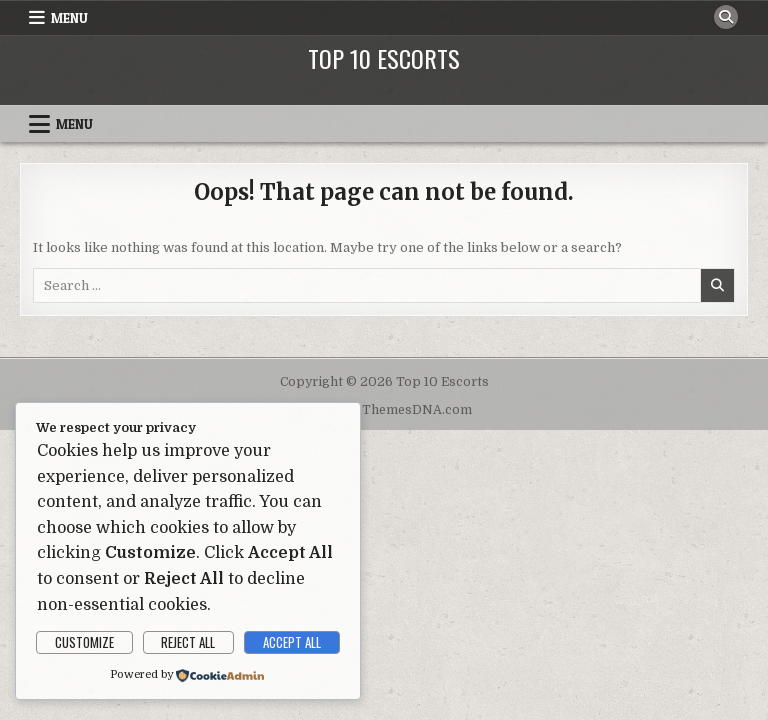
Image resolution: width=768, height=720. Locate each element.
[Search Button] (726, 17)
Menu (69, 18)
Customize (84, 642)
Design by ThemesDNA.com (384, 410)
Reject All (188, 642)
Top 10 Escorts (384, 58)
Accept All (292, 642)
